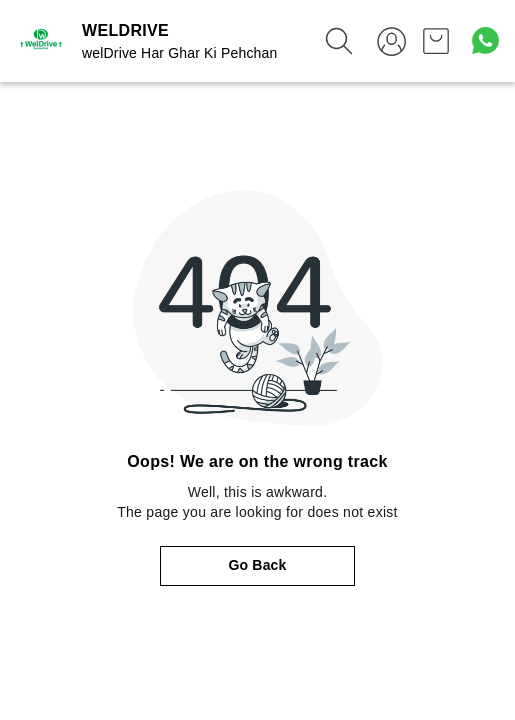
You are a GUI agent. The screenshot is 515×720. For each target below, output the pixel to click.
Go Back (258, 565)
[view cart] (436, 41)
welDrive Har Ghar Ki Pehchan (179, 53)
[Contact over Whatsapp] (485, 40)
